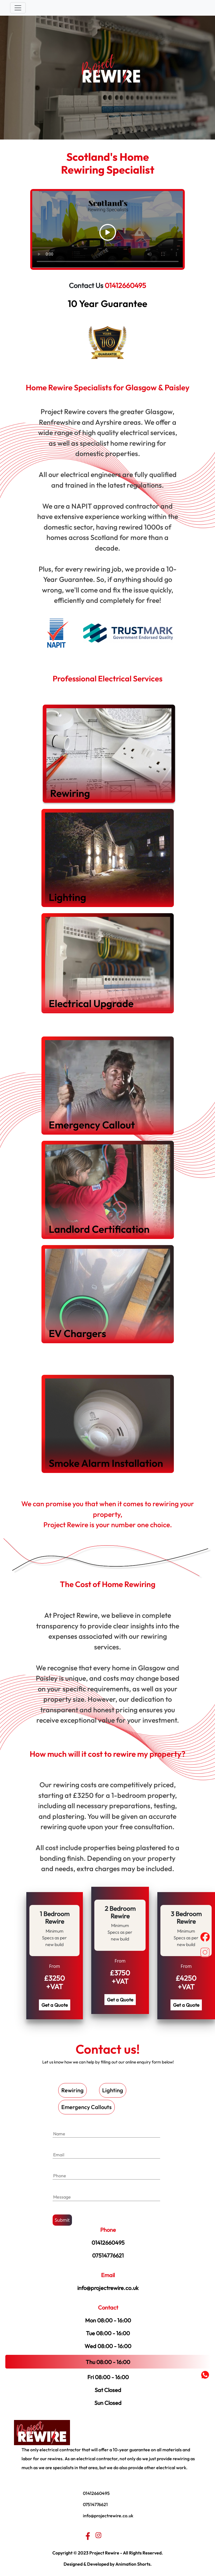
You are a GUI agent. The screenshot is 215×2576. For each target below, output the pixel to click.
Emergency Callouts (86, 2106)
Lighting (112, 2090)
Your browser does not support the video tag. (107, 229)
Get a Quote (54, 2005)
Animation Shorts (132, 2564)
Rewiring (72, 2090)
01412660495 (125, 285)
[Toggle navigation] (18, 7)
